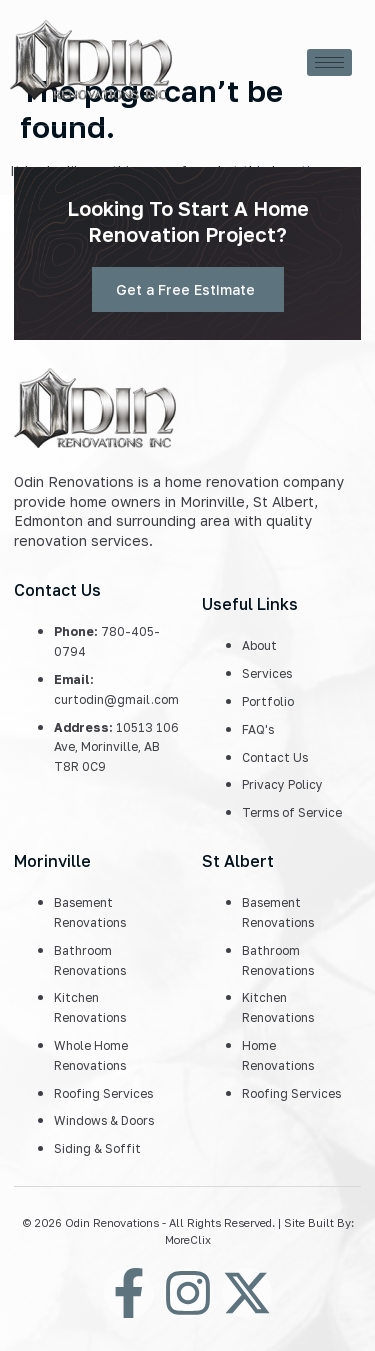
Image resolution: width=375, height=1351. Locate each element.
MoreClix (188, 1239)
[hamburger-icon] (329, 62)
